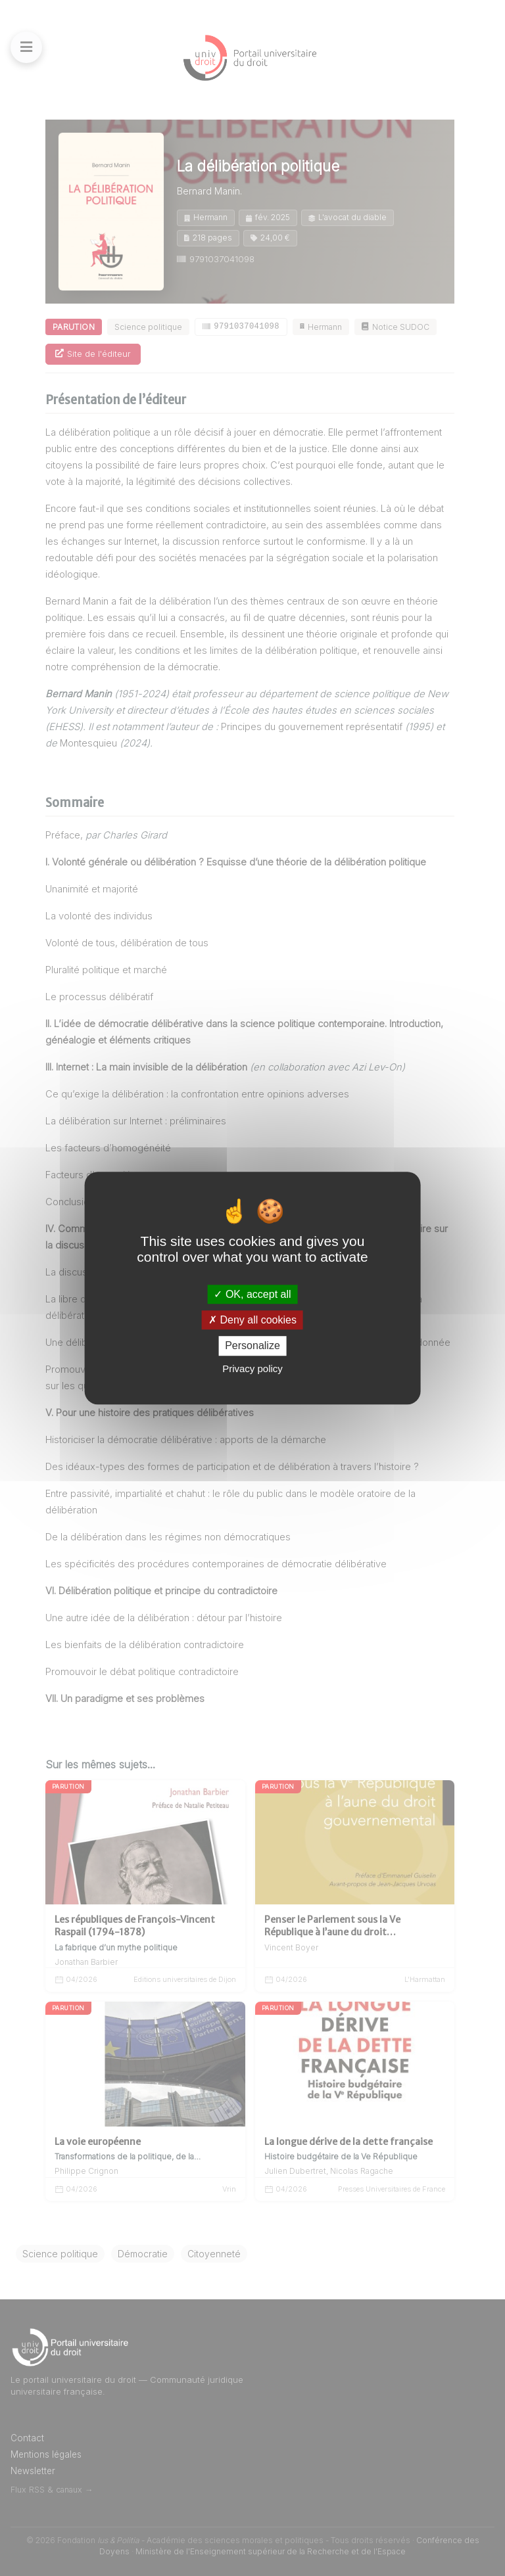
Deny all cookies (252, 1319)
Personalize (252, 1346)
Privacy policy (252, 1368)
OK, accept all (252, 1294)
